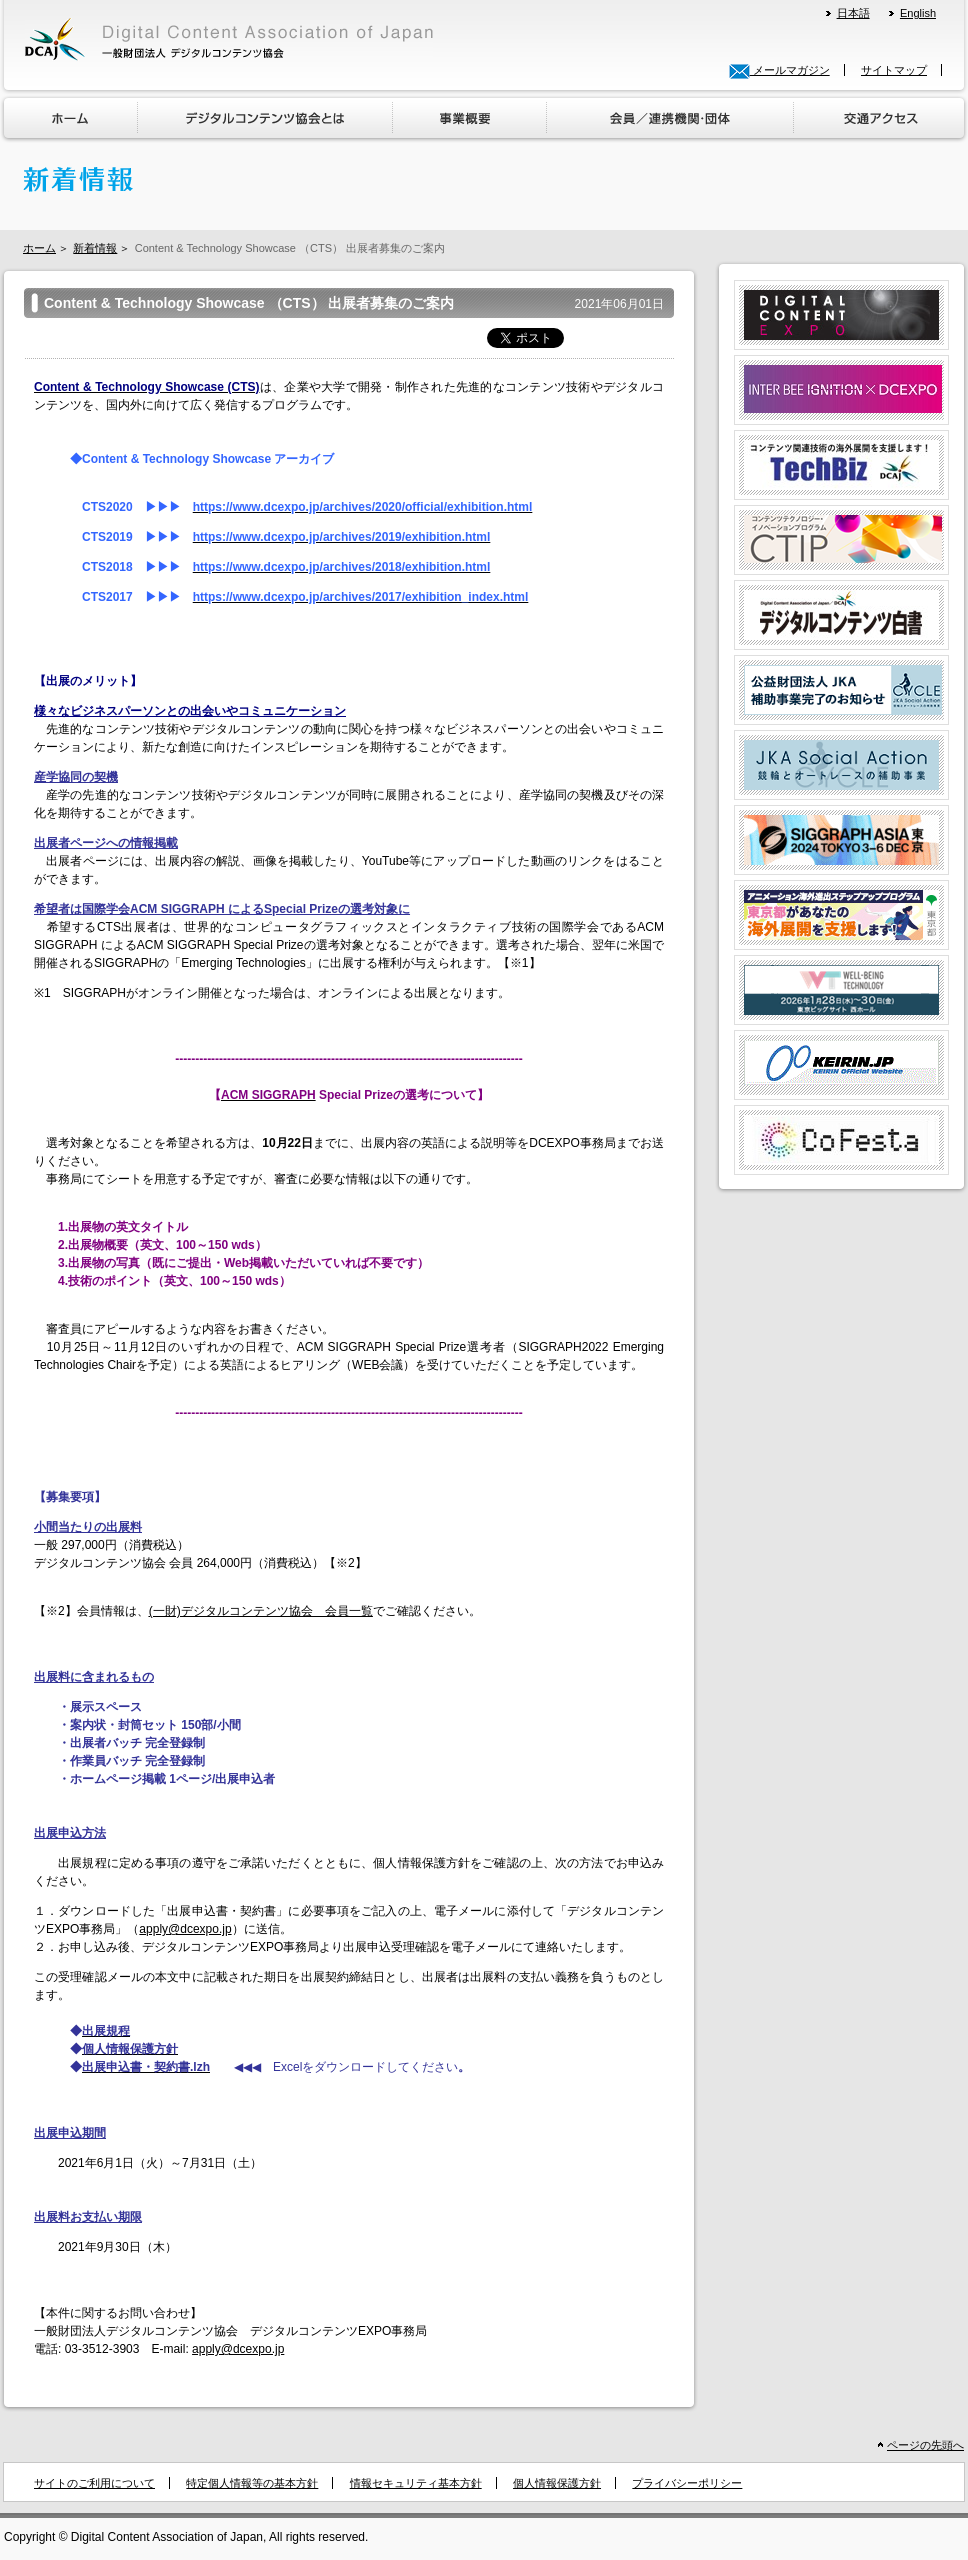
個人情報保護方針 (557, 2483)
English (918, 13)
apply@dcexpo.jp (185, 1929)
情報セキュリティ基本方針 (416, 2483)
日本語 (853, 13)
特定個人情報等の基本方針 (252, 2483)
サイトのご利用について (94, 2483)
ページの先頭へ (925, 2445)
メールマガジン (779, 70)
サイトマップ (894, 70)
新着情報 (95, 248)
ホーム (39, 248)
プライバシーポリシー (687, 2483)
